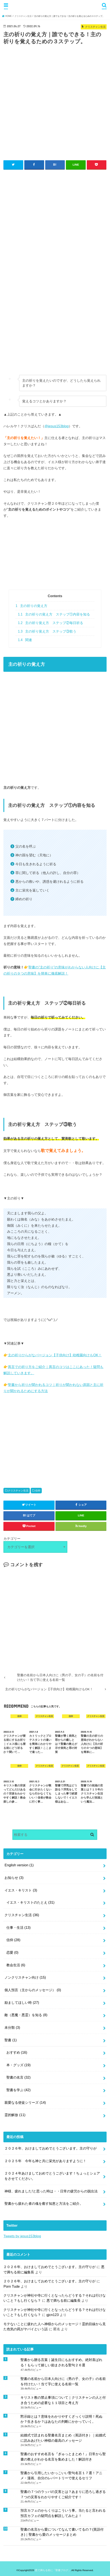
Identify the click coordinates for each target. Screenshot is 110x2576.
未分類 (12, 2027)
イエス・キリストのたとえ (30, 1902)
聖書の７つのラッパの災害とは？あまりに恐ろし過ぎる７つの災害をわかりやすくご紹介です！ (63, 2494)
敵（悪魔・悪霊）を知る (25, 2015)
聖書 (10, 2040)
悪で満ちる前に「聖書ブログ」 (53, 2570)
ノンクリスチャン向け (25, 1977)
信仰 (37, 1490)
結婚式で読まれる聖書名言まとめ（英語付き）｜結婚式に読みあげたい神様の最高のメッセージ (63, 2437)
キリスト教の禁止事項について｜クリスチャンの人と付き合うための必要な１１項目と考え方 (63, 2400)
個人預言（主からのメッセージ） (32, 1990)
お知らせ (13, 1878)
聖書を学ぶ (18, 2090)
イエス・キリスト (20, 1890)
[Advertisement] (55, 204)
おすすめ (16, 2052)
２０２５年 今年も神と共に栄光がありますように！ (45, 2161)
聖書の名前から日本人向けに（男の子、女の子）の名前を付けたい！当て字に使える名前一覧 (63, 2381)
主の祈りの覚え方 (31, 606)
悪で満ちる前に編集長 (63, 2300)
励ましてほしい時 (21, 2002)
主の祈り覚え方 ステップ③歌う (47, 631)
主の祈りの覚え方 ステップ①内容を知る (54, 614)
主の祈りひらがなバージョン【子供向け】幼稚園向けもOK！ (55, 1355)
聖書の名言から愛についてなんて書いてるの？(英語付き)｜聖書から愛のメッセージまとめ (61, 2532)
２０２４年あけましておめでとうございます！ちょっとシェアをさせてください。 (52, 2175)
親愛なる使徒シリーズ (25, 2102)
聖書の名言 (18, 2077)
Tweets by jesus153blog (22, 2236)
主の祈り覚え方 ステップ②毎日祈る (50, 623)
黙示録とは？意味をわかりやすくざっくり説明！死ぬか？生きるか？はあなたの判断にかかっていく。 (61, 2419)
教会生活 (15, 1965)
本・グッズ (18, 2065)
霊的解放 (14, 2115)
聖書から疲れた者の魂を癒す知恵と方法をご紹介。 (43, 2203)
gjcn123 (52, 2315)
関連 (25, 640)
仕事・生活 (18, 1927)
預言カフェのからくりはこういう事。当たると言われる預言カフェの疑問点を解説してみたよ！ (63, 2513)
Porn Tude (11, 2286)
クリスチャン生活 (18, 1490)
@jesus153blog (56, 426)
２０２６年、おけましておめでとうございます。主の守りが (50, 2148)
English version (18, 1865)
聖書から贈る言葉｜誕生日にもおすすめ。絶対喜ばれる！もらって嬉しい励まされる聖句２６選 (61, 2362)
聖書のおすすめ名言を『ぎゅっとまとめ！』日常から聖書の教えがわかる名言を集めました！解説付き (63, 2456)
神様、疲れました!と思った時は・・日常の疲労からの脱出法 (51, 2191)
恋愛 (12, 1952)
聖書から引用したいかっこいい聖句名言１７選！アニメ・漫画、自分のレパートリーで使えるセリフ (61, 2475)
